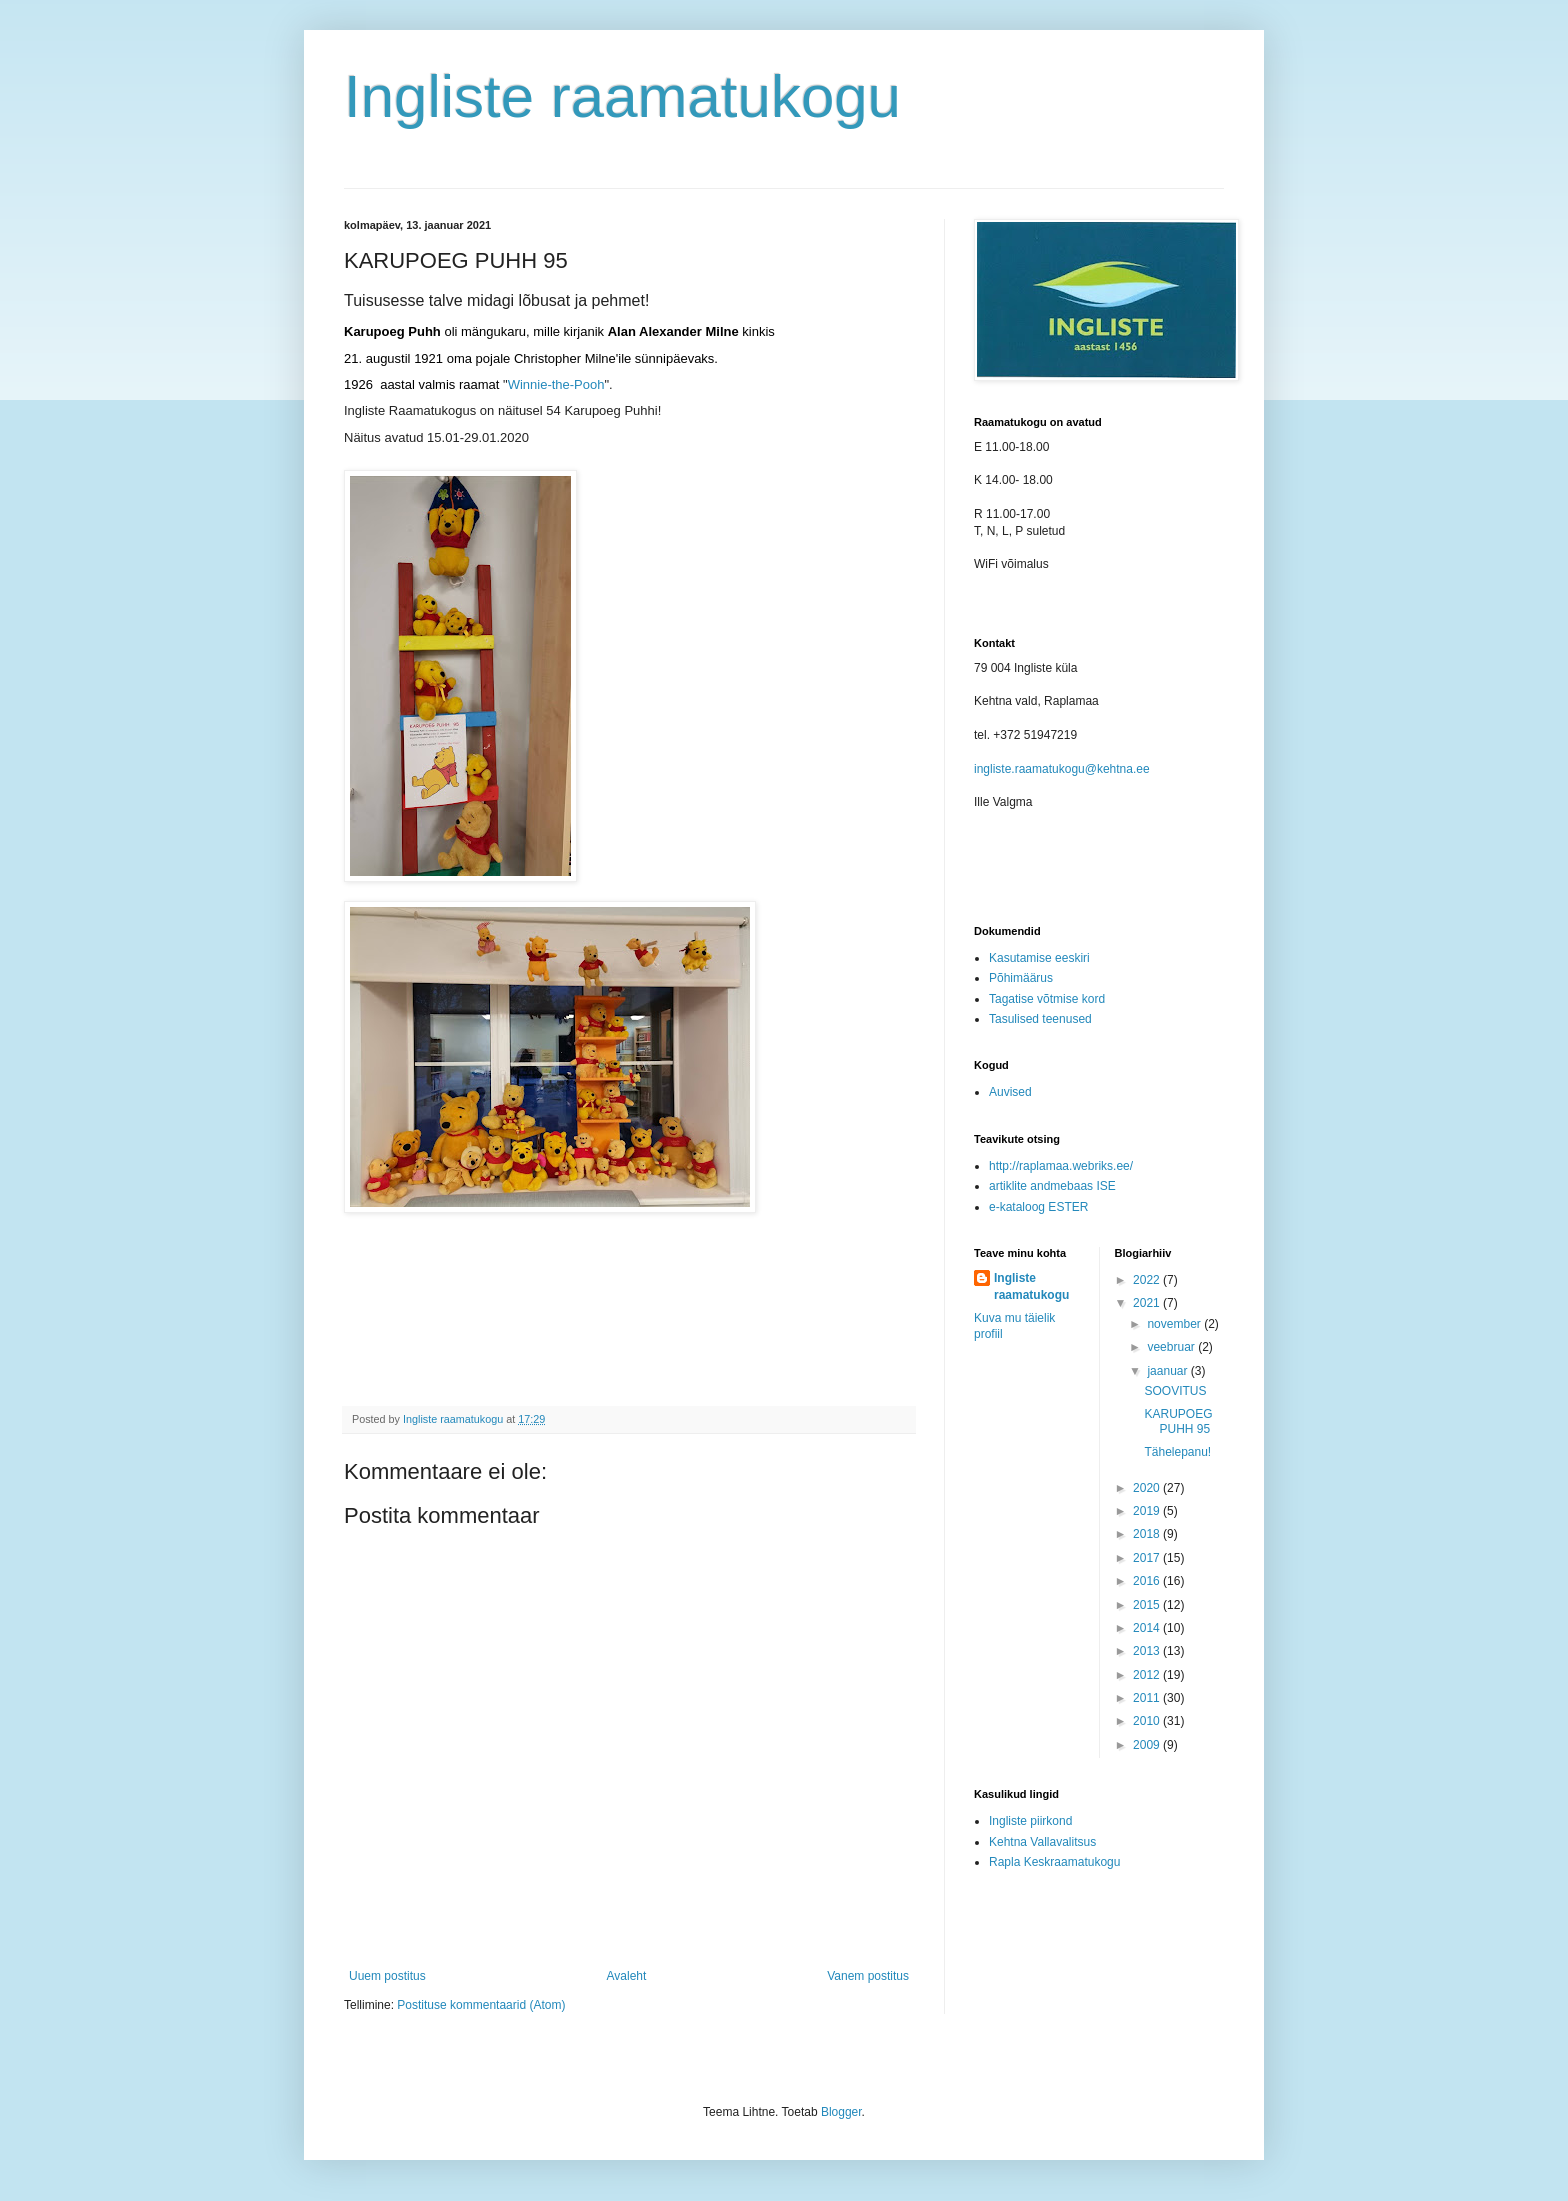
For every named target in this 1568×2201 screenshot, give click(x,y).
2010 (1148, 1721)
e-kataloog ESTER (1038, 1207)
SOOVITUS (1175, 1391)
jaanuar (1168, 1371)
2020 (1148, 1488)
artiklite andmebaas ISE (1052, 1186)
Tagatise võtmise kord (1047, 999)
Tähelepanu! (1177, 1452)
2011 (1148, 1698)
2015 (1148, 1605)
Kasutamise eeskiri (1039, 958)
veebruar (1172, 1347)
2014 (1148, 1628)
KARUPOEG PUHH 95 (1178, 1421)
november (1175, 1324)
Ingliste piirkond (1030, 1821)
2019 (1148, 1511)
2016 (1148, 1581)
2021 (1148, 1303)
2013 (1148, 1651)
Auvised (1010, 1092)
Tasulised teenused (1040, 1019)
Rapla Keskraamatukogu (1054, 1862)
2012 (1148, 1675)
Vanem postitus (868, 1976)
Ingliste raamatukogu (622, 96)
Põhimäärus (1021, 978)
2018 (1148, 1534)
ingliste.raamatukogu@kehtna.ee (1062, 769)
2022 (1148, 1280)
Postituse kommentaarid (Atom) (481, 2005)
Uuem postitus (387, 1976)
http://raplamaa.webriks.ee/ (1061, 1166)
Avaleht (627, 1976)
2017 (1148, 1558)
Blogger (841, 2112)
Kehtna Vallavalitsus (1042, 1842)
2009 (1148, 1745)
